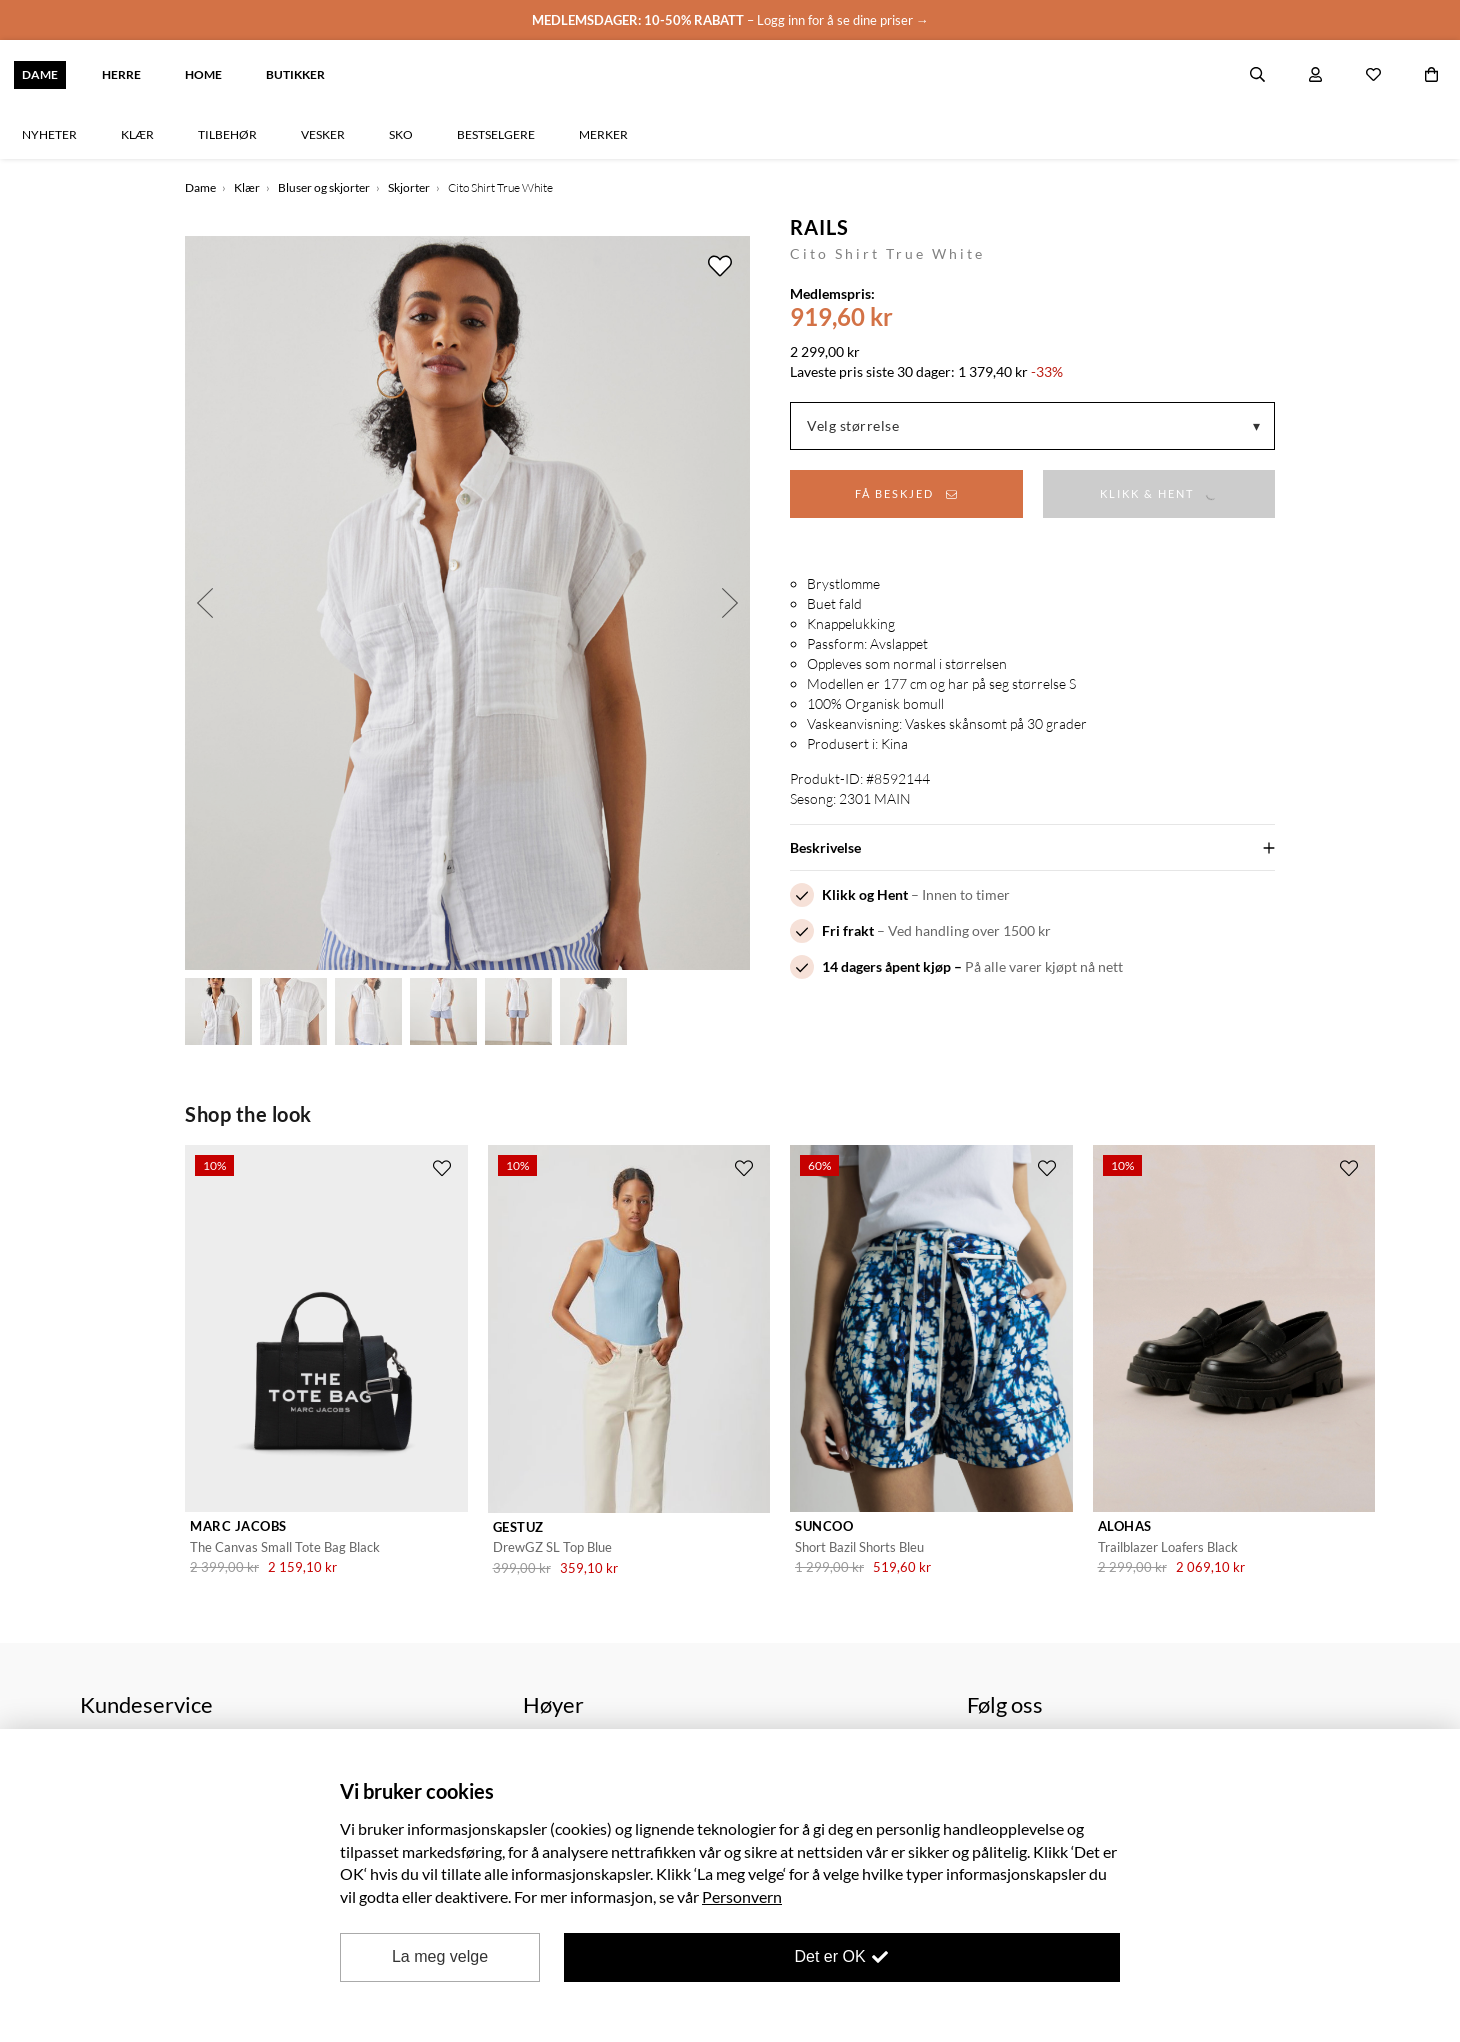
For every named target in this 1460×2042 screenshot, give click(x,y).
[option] (467, 603)
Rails (819, 227)
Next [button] (730, 603)
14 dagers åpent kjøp (886, 966)
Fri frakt (848, 930)
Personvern (742, 1896)
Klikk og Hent (865, 894)
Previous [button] (205, 603)
